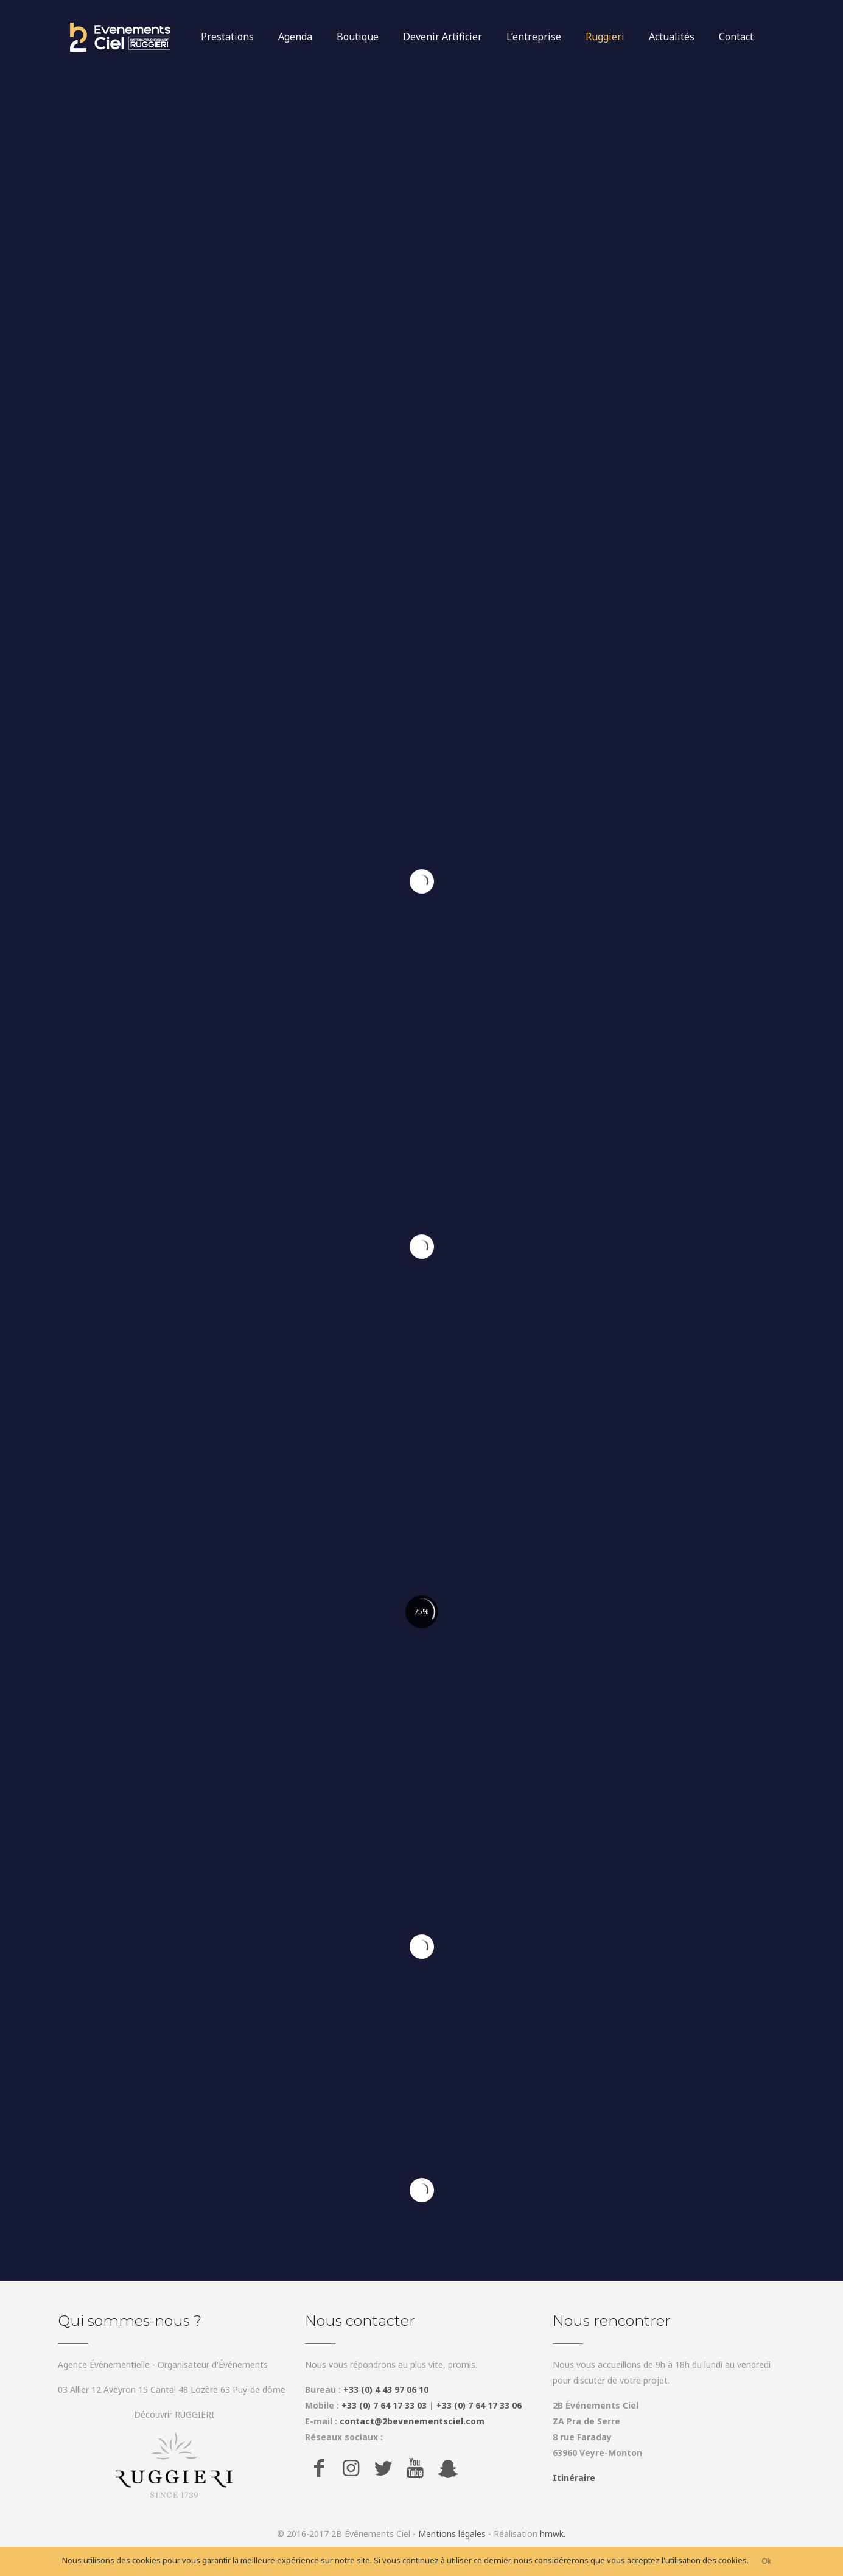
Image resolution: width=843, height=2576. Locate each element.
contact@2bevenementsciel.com (412, 2421)
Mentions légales (452, 2533)
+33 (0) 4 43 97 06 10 (385, 2389)
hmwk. (552, 2533)
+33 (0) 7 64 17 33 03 (384, 2405)
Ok (766, 2561)
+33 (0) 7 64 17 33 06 (479, 2405)
